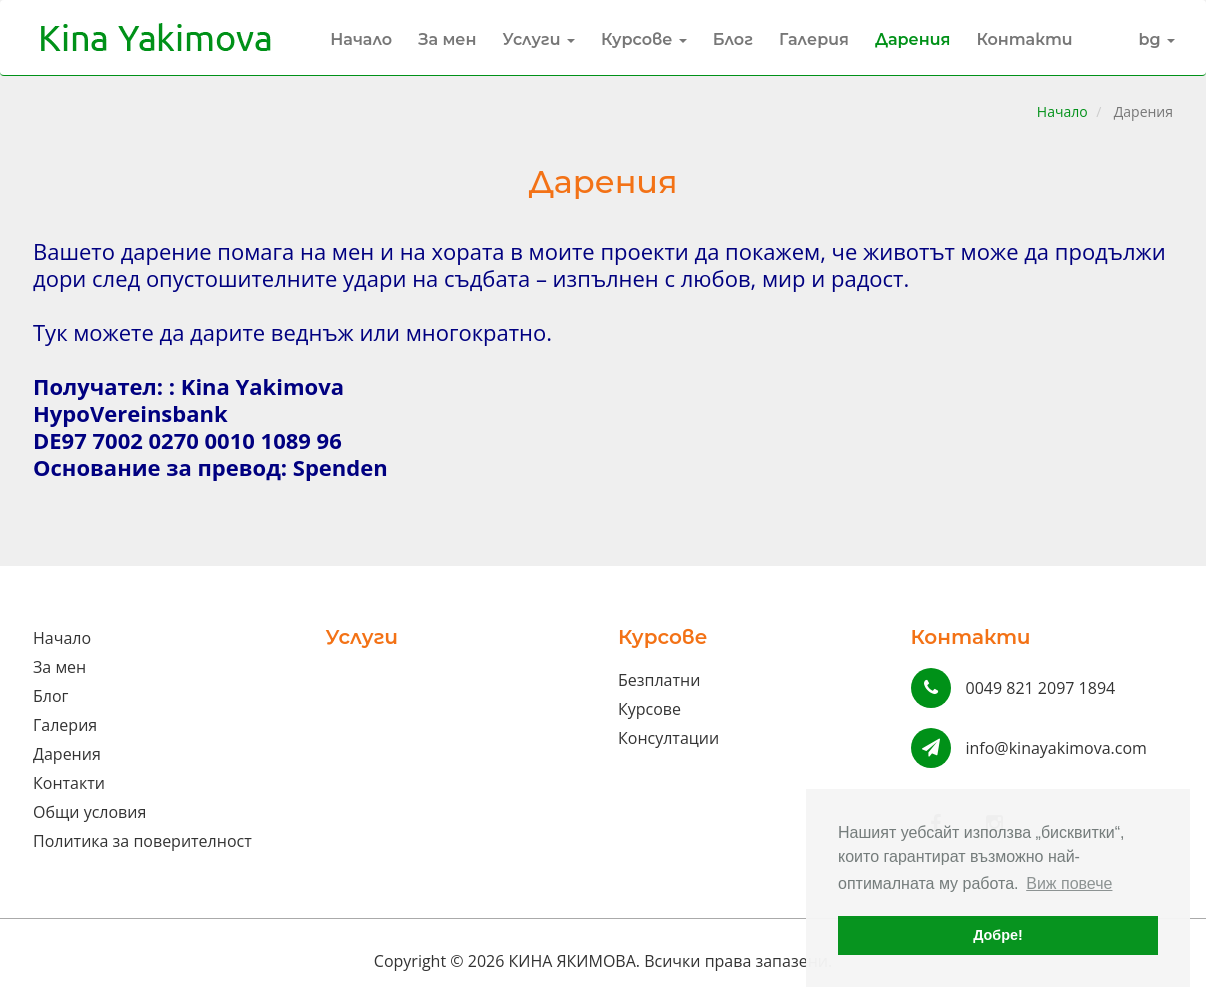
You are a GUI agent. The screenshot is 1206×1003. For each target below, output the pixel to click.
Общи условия (89, 812)
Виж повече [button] (1069, 883)
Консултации (668, 738)
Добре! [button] (998, 935)
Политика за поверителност (142, 841)
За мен (447, 39)
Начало (361, 39)
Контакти (1024, 39)
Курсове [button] (644, 39)
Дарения (913, 39)
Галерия (814, 39)
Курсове (649, 709)
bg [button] (1157, 39)
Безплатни (659, 680)
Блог (733, 39)
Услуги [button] (539, 39)
